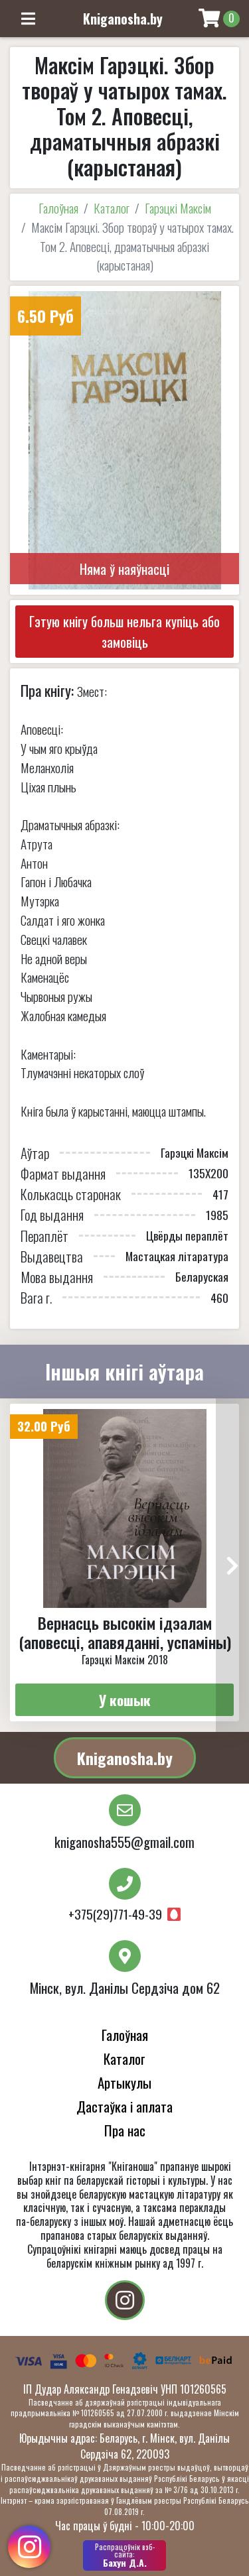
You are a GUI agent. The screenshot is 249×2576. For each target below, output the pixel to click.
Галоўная (58, 207)
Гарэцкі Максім (178, 207)
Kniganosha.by (125, 1758)
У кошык (125, 1699)
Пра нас (124, 2130)
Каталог (111, 207)
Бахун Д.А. (124, 2555)
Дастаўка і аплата (124, 2106)
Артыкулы (124, 2082)
